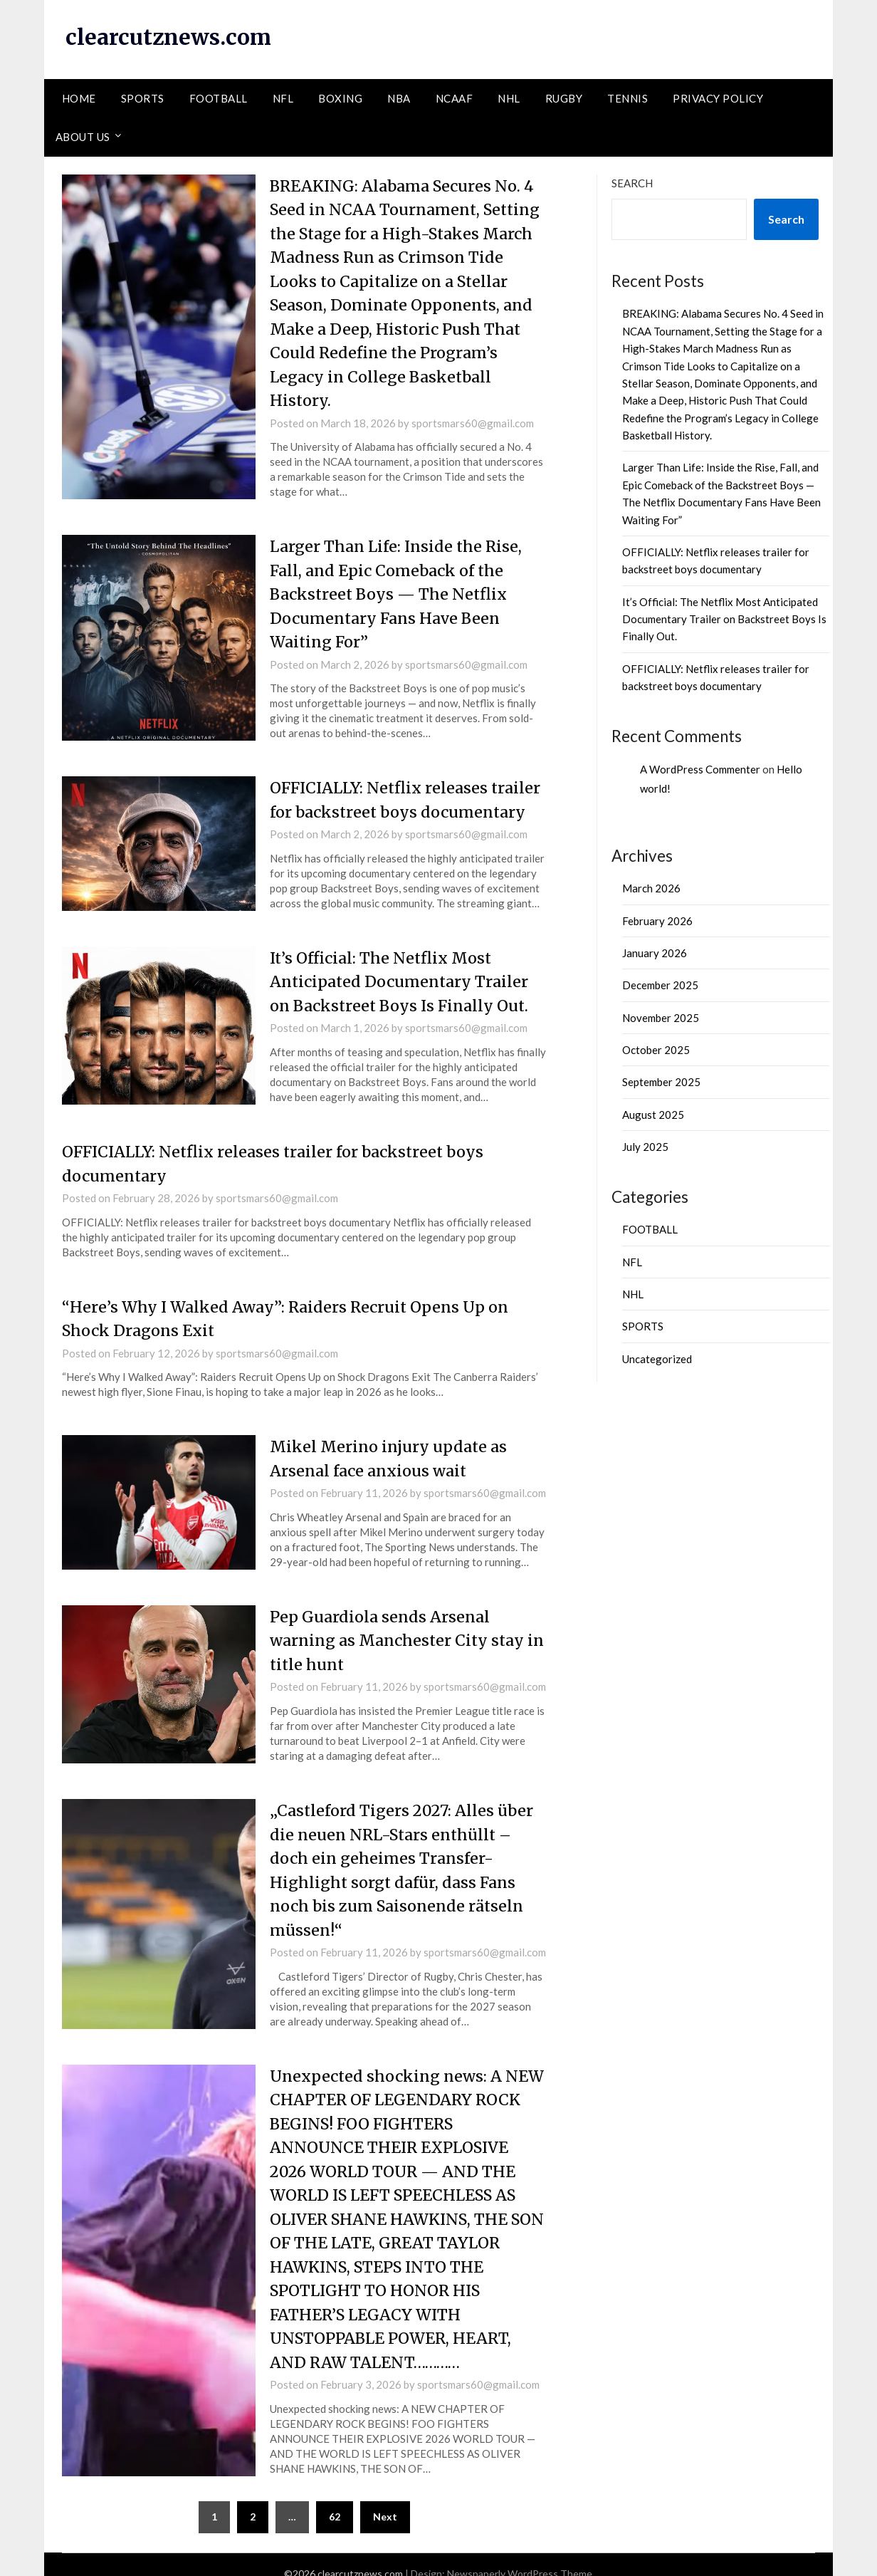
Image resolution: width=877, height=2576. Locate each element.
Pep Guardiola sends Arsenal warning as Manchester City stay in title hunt (400, 1630)
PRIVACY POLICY (718, 97)
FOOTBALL (218, 97)
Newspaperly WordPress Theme (519, 2556)
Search (632, 182)
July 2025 (645, 1146)
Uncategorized (657, 1358)
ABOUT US (83, 136)
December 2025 (660, 985)
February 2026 (657, 920)
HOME (79, 97)
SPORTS (142, 97)
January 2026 (654, 952)
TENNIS (627, 97)
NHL (509, 97)
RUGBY (564, 97)
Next (385, 2499)
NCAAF (454, 97)
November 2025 (660, 1017)
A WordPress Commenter (700, 768)
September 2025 (661, 1081)
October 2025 (656, 1049)
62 (334, 2499)
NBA (399, 97)
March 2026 (651, 887)
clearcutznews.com (169, 37)
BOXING (340, 97)
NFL (283, 97)
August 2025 (653, 1113)
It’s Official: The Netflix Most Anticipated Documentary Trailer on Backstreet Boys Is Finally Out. (402, 975)
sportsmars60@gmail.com (472, 418)
